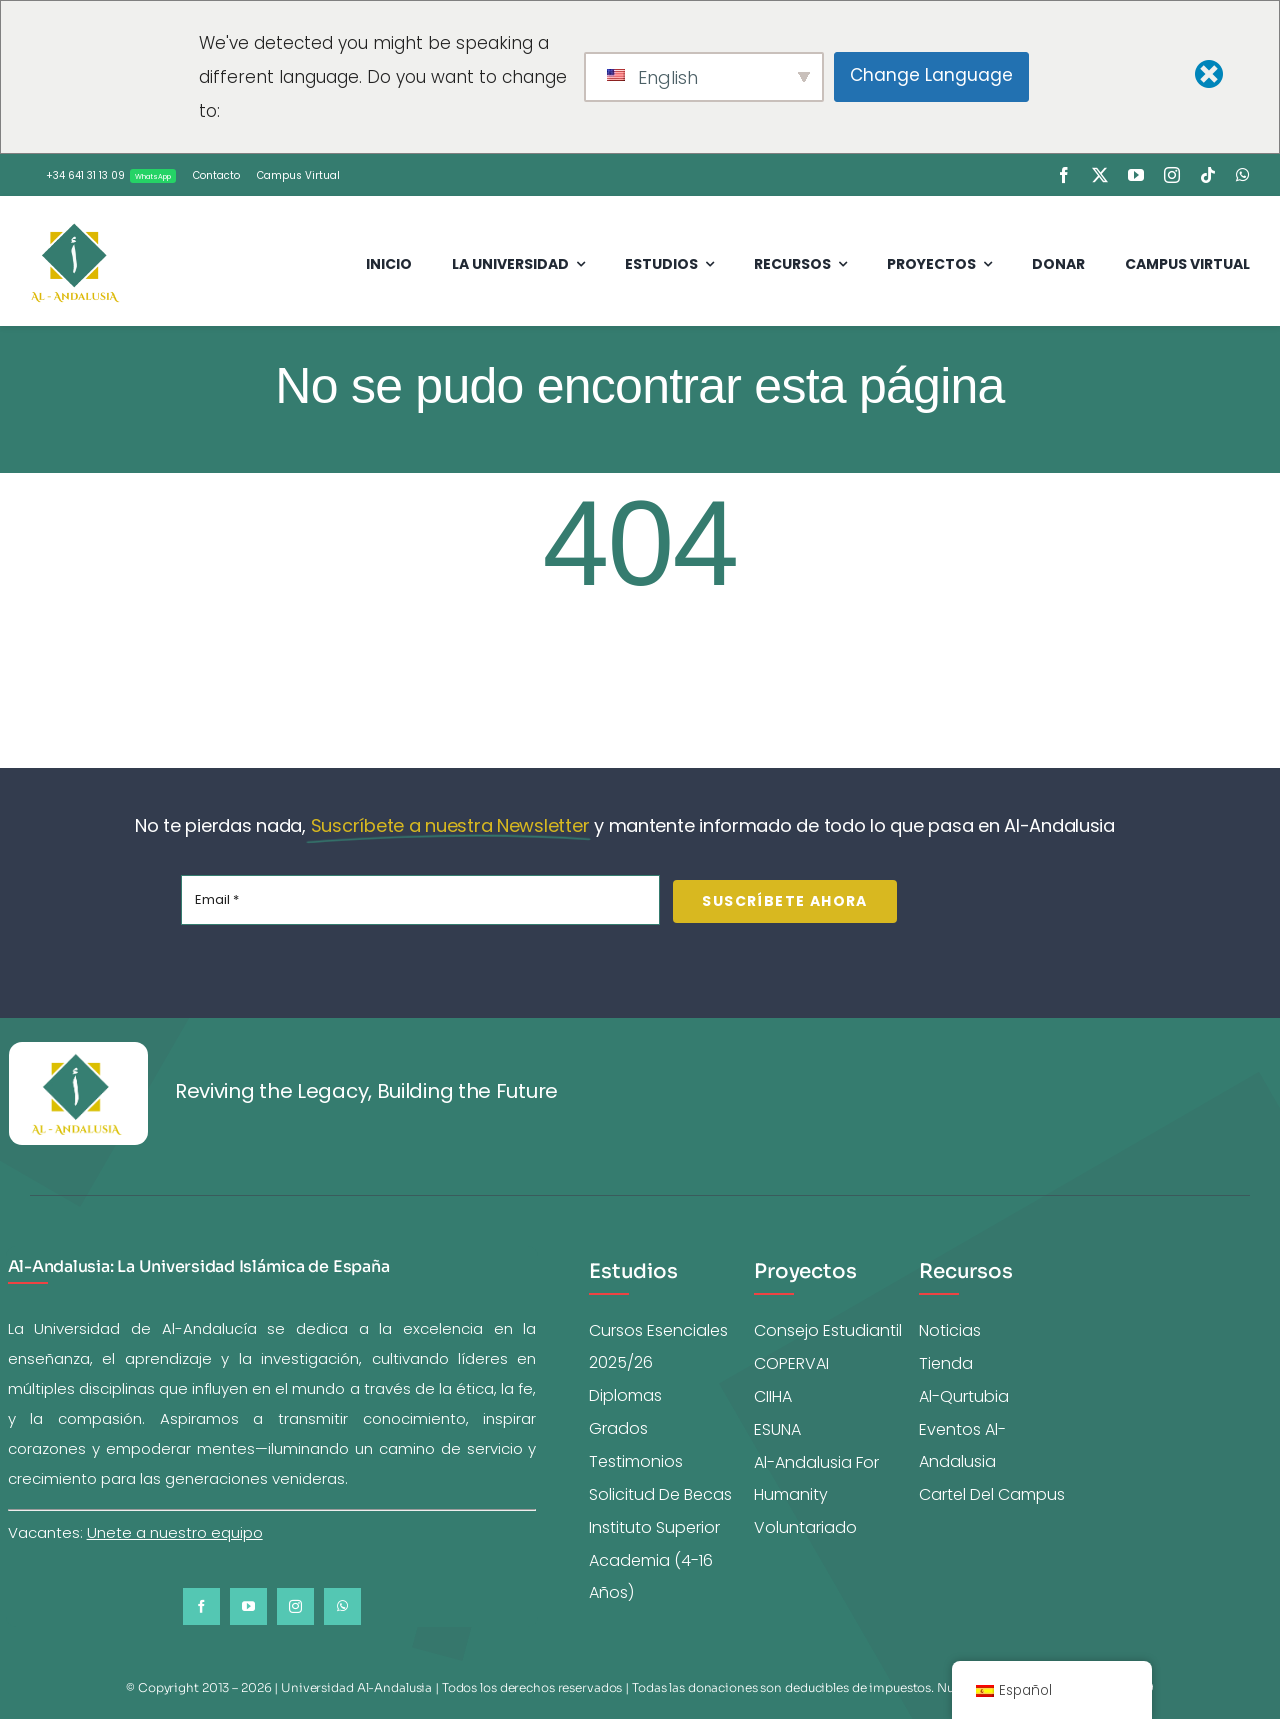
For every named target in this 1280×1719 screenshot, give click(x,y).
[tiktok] (1208, 175)
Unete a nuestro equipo (175, 1532)
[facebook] (1064, 175)
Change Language (931, 75)
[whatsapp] (1243, 175)
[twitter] (1100, 175)
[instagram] (1172, 175)
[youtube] (1136, 175)
